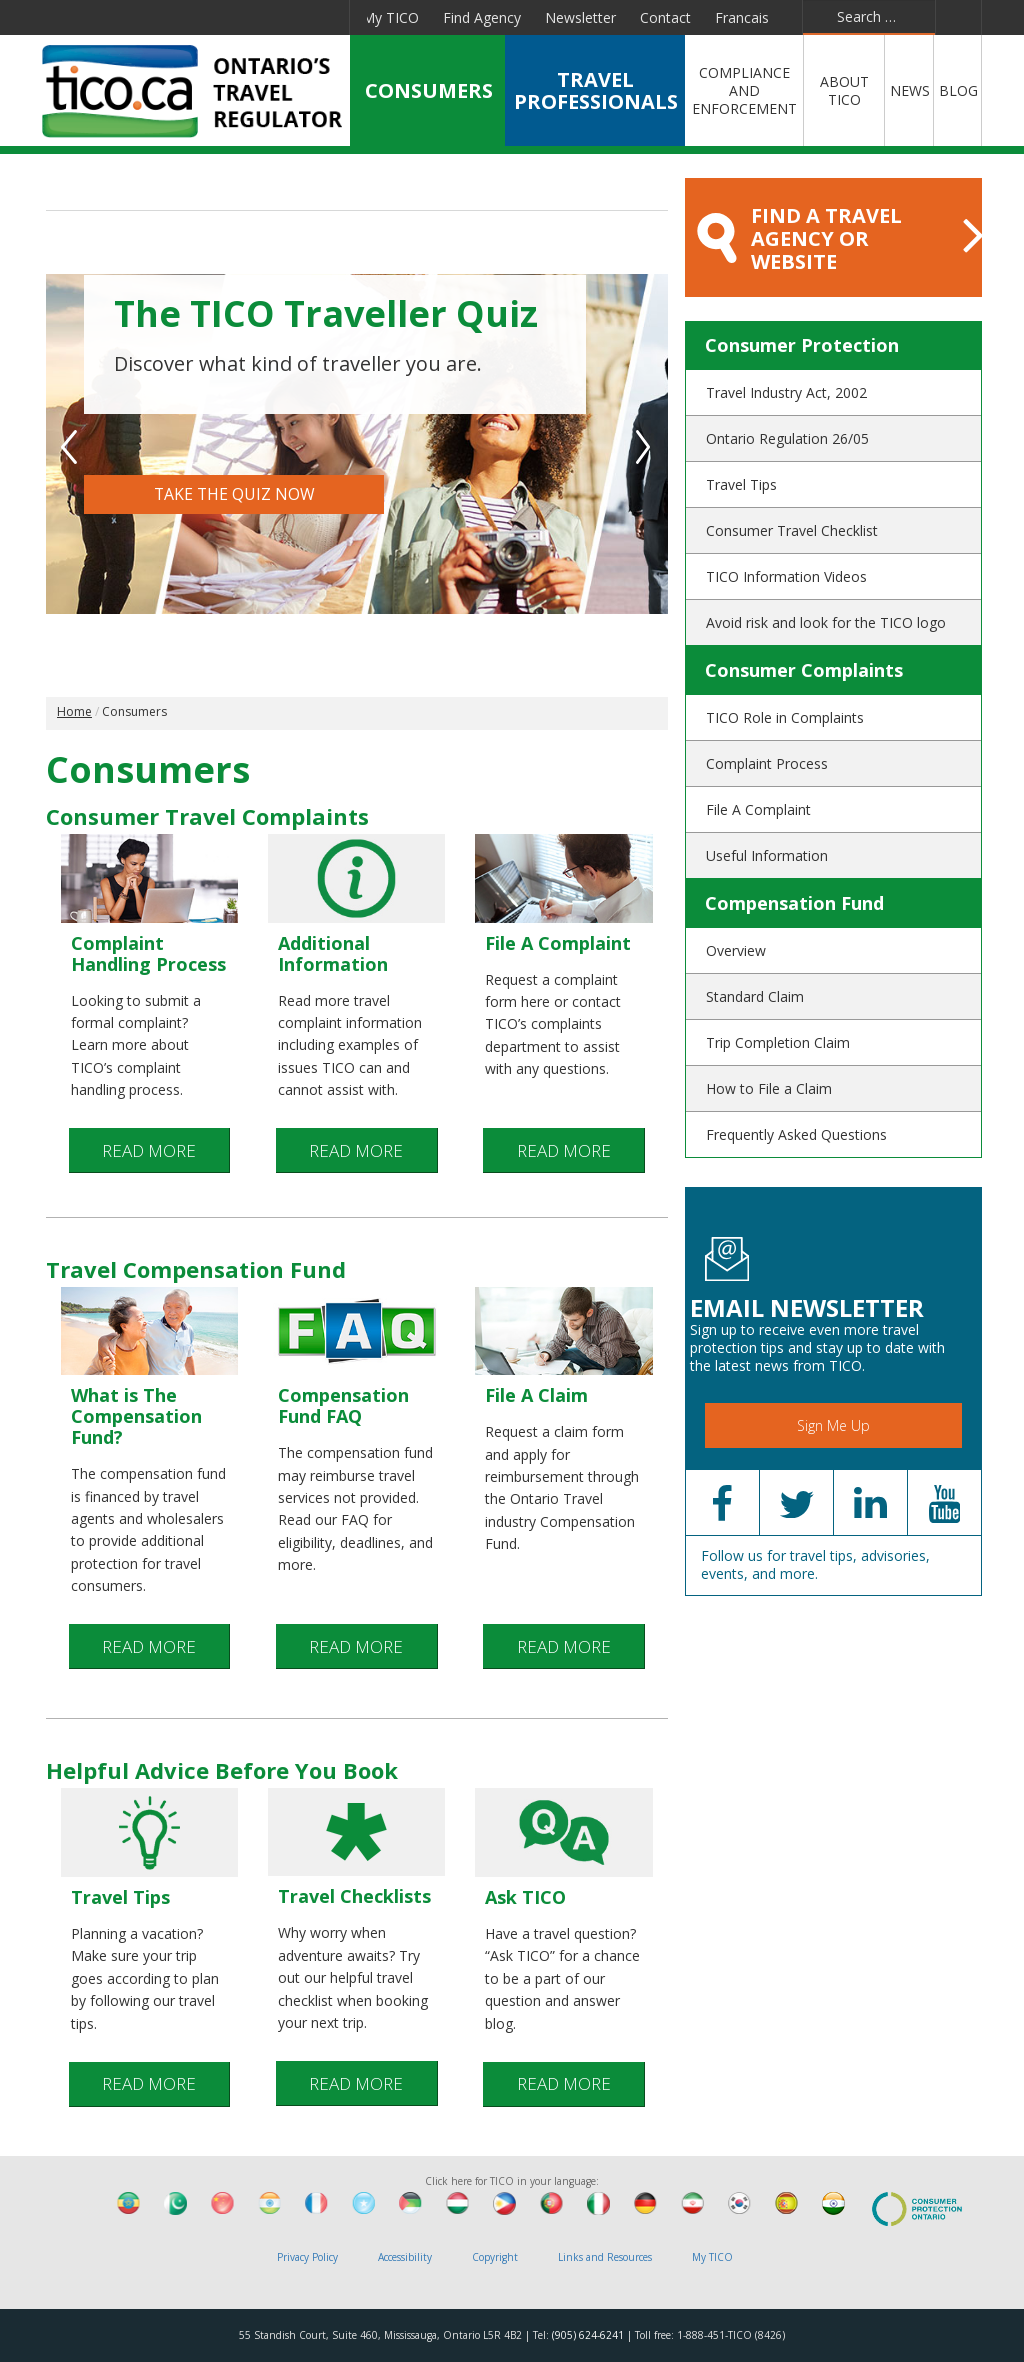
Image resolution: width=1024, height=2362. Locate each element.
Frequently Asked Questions (796, 1134)
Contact (665, 17)
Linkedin (178, 17)
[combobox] (869, 17)
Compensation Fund (794, 903)
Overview (736, 950)
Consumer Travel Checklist (792, 530)
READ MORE (149, 1155)
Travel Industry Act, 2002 (786, 392)
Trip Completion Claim (778, 1042)
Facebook (89, 17)
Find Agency (482, 17)
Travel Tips (741, 484)
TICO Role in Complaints (785, 717)
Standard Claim (755, 996)
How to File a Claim (769, 1088)
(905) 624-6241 (588, 2335)
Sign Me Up (833, 1425)
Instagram (322, 17)
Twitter (132, 17)
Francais (742, 17)
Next (644, 447)
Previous (69, 447)
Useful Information (767, 855)
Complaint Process (767, 763)
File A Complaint (758, 809)
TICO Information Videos (786, 576)
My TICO (390, 17)
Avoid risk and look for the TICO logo (826, 622)
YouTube (224, 17)
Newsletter (580, 17)
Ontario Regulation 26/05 (787, 438)
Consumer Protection (802, 345)
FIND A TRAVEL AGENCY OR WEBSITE (839, 238)
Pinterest (273, 17)
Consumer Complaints (804, 670)
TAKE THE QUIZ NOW (234, 497)
